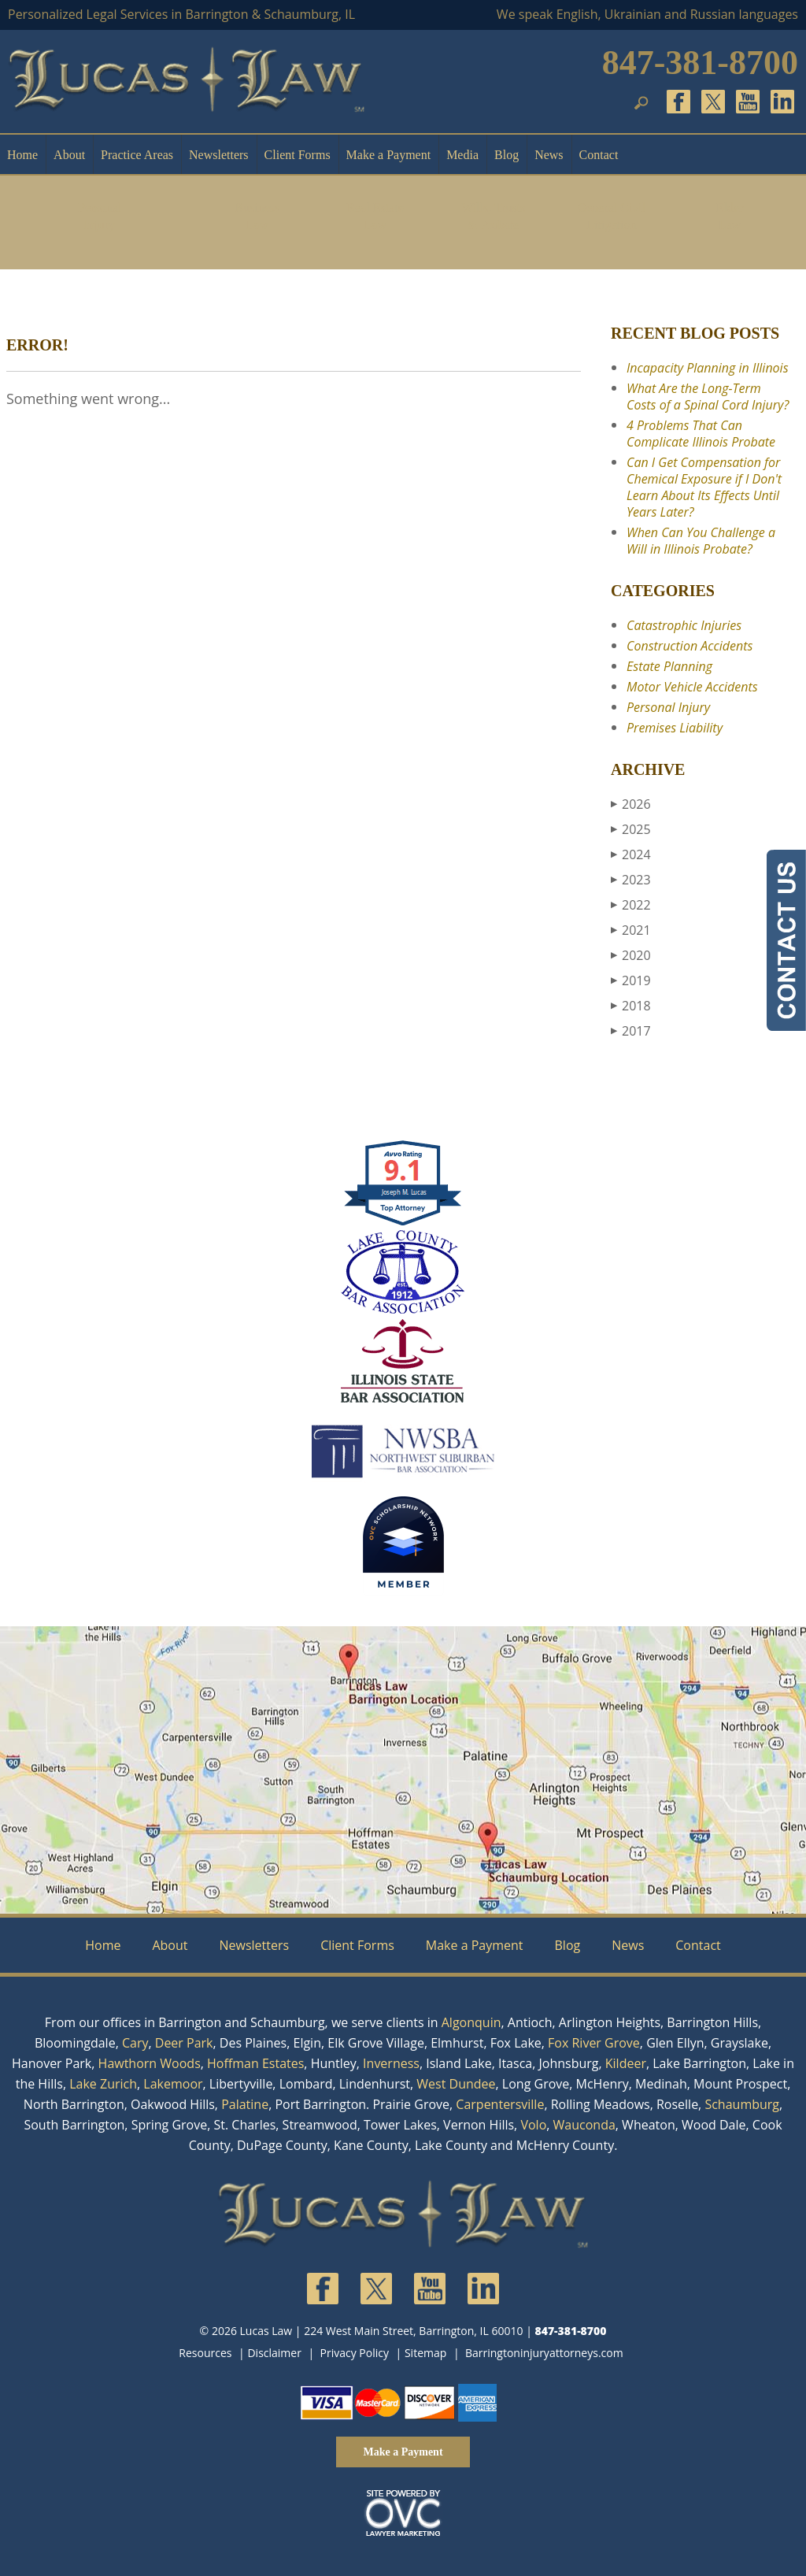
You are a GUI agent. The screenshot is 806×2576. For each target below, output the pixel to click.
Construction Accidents (689, 645)
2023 (631, 879)
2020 (631, 955)
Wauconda (584, 2124)
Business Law (257, 216)
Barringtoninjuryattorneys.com (544, 2352)
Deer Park (184, 2043)
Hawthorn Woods (149, 2063)
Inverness (391, 2063)
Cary (135, 2043)
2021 (631, 930)
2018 (631, 1005)
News (548, 154)
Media (462, 154)
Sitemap (425, 2352)
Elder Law (730, 216)
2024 (631, 854)
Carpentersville (500, 2104)
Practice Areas (137, 154)
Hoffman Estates (255, 2063)
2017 (631, 1031)
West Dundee (455, 2083)
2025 (631, 829)
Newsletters (219, 154)
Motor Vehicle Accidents (692, 686)
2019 (631, 980)
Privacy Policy (354, 2352)
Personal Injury (99, 216)
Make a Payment (388, 154)
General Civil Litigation (612, 216)
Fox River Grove (594, 2043)
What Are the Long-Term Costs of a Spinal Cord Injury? (708, 396)
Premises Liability (675, 727)
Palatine (244, 2104)
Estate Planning (669, 666)
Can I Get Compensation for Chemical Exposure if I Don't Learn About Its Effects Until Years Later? (704, 487)
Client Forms (297, 154)
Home (22, 154)
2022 (631, 905)
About (69, 154)
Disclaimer (274, 2352)
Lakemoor (172, 2083)
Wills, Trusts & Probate (493, 216)
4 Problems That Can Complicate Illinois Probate (701, 433)
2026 (631, 804)
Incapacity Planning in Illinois (708, 367)
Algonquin (471, 2022)
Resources (205, 2352)
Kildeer (625, 2063)
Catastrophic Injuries (684, 625)
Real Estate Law (375, 216)
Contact (599, 154)
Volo (533, 2124)
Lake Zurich (103, 2083)
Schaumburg (741, 2104)
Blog (506, 154)
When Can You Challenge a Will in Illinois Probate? (701, 541)
